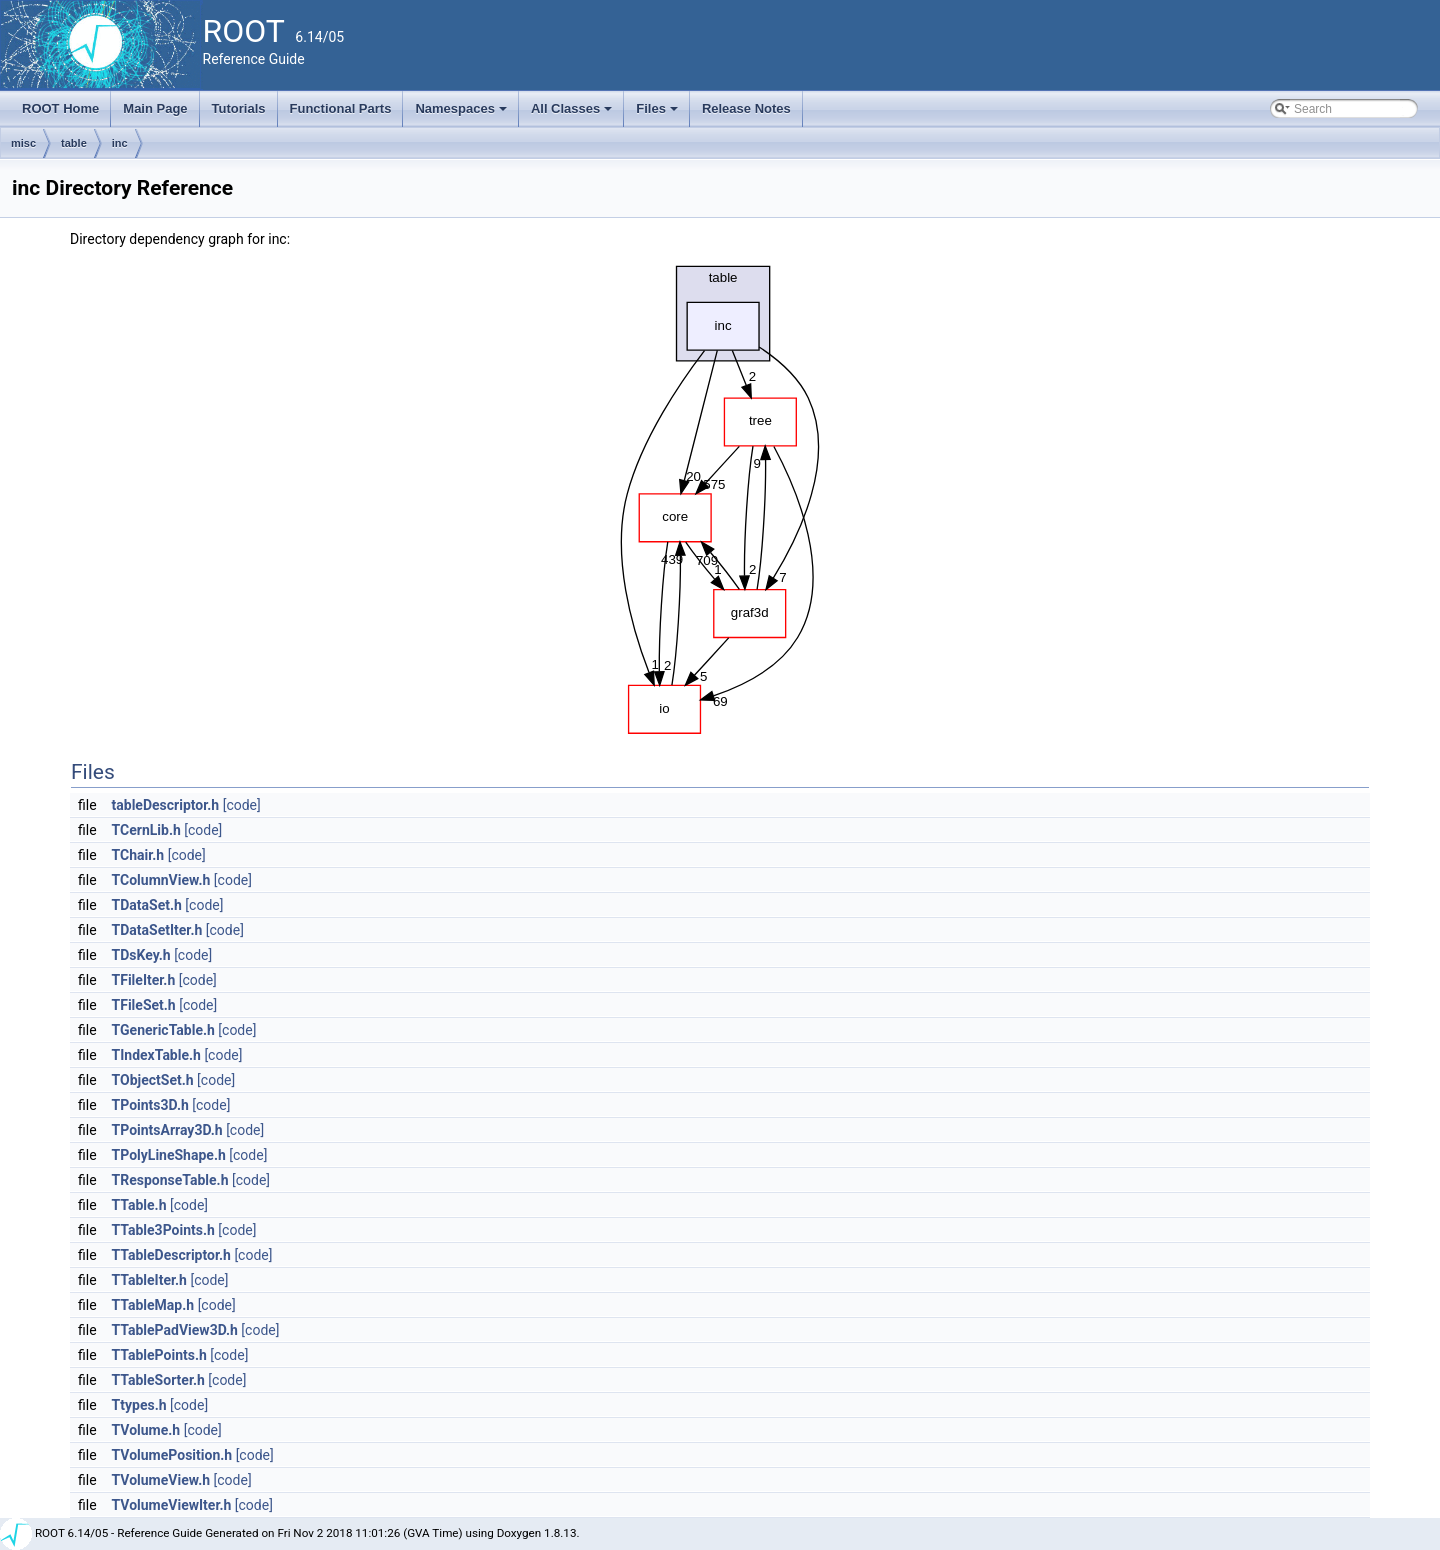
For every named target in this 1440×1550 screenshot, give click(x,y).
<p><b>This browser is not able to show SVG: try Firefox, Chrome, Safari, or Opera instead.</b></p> (720, 495)
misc (23, 143)
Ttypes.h (139, 1405)
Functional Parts (341, 108)
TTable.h (139, 1205)
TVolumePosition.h (172, 1455)
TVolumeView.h (161, 1480)
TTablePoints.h (159, 1355)
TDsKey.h (141, 955)
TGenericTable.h (163, 1030)
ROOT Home (60, 108)
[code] (242, 805)
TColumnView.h (161, 880)
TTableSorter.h (158, 1380)
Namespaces (462, 114)
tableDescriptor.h (166, 805)
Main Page (155, 108)
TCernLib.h (146, 830)
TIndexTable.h (156, 1055)
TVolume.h (146, 1430)
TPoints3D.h (150, 1105)
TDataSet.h (147, 905)
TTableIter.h (149, 1280)
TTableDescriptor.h (171, 1255)
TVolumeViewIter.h (172, 1505)
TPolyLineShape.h (169, 1155)
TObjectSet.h (153, 1080)
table (74, 143)
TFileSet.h (144, 1005)
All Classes (573, 114)
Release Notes (746, 108)
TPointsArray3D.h (167, 1130)
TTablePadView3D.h (175, 1330)
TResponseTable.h (170, 1180)
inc (120, 143)
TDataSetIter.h (157, 930)
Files (658, 114)
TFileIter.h (144, 980)
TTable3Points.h (163, 1230)
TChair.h (138, 855)
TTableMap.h (153, 1305)
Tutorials (239, 108)
